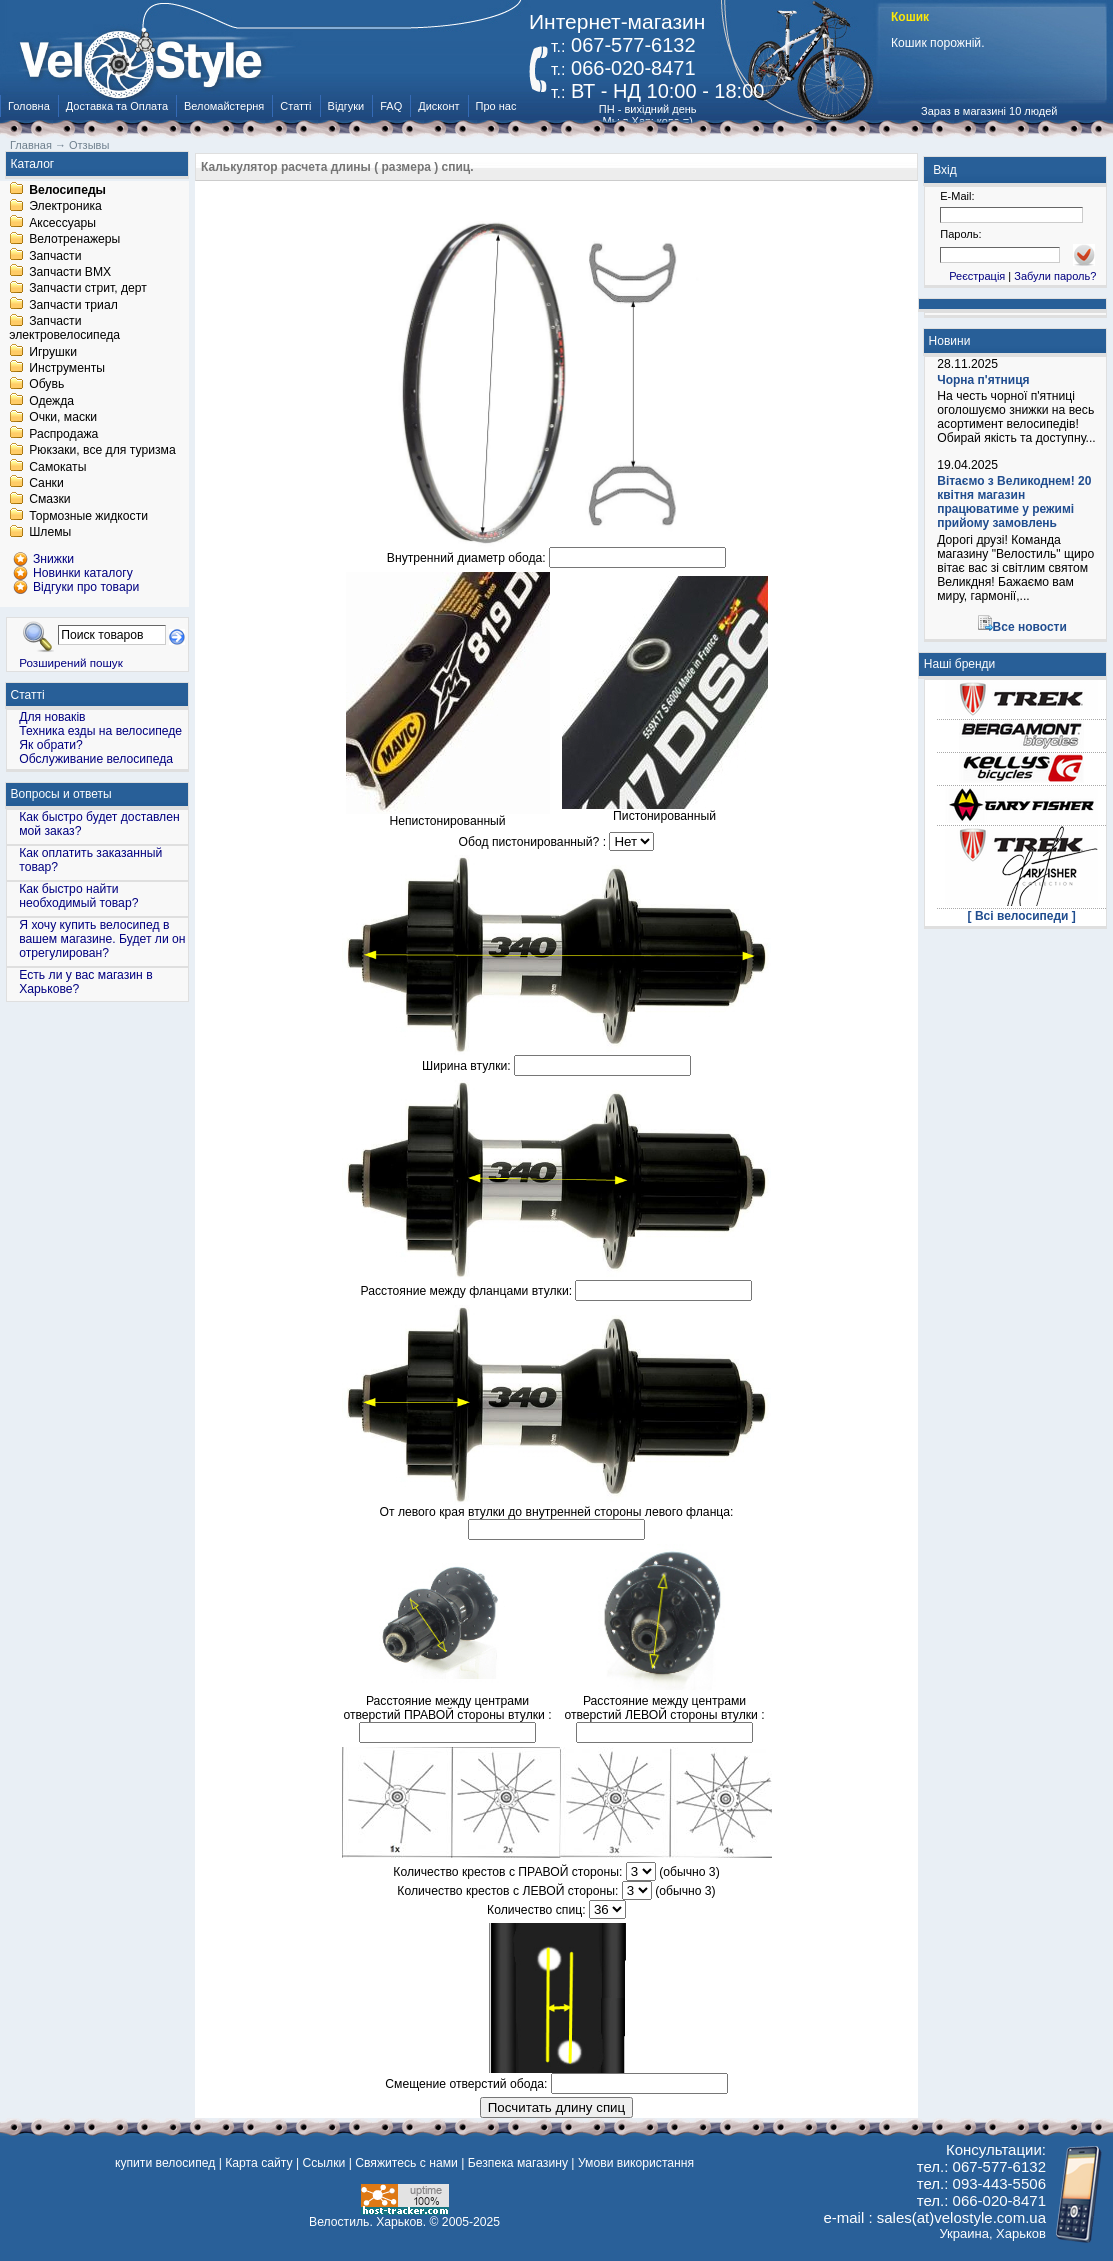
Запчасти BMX (70, 272)
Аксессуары (62, 223)
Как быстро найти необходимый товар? (78, 896)
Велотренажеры (74, 240)
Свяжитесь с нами (406, 2163)
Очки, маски (63, 418)
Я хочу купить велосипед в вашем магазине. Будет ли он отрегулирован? (102, 939)
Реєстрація (977, 276)
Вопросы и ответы (61, 794)
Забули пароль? (1055, 276)
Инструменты (67, 368)
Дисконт (438, 106)
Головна (29, 106)
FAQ (391, 106)
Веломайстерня (224, 106)
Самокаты (57, 467)
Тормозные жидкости (88, 516)
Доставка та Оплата (117, 106)
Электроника (65, 207)
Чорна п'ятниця (983, 380)
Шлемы (50, 533)
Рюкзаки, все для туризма (102, 451)
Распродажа (63, 434)
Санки (46, 483)
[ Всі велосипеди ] (1022, 916)
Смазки (49, 500)
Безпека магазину (518, 2163)
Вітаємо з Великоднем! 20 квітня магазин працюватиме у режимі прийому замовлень (1014, 502)
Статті (295, 106)
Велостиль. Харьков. (367, 2222)
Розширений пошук (71, 662)
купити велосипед (165, 2163)
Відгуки (346, 106)
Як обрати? (51, 745)
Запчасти (55, 256)
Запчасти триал (73, 305)
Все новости (1030, 627)
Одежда (51, 401)
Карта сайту (258, 2163)
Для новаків (52, 717)
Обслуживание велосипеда (96, 759)
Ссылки (323, 2163)
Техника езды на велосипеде (100, 731)
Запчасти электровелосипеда (64, 329)
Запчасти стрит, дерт (88, 289)
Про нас (496, 106)
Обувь (46, 385)
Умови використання (636, 2163)
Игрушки (53, 352)
